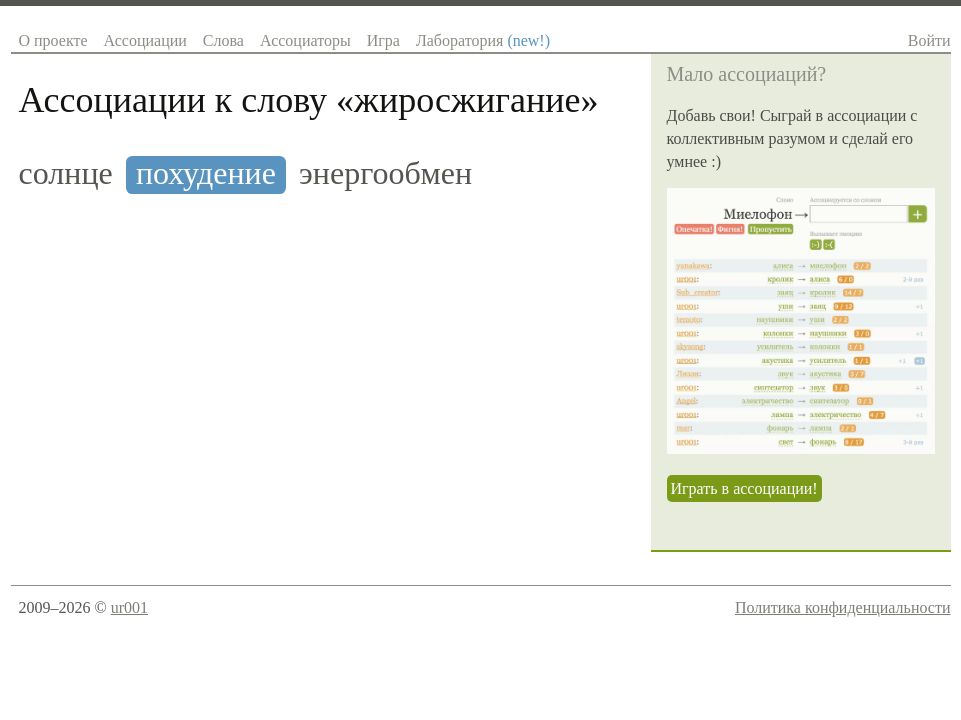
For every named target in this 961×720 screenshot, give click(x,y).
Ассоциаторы (305, 40)
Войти (929, 40)
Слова (223, 40)
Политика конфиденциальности (843, 607)
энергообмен (385, 173)
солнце (66, 173)
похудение (206, 173)
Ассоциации (145, 40)
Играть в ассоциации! (744, 488)
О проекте (53, 40)
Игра (383, 40)
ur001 (129, 607)
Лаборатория (483, 40)
